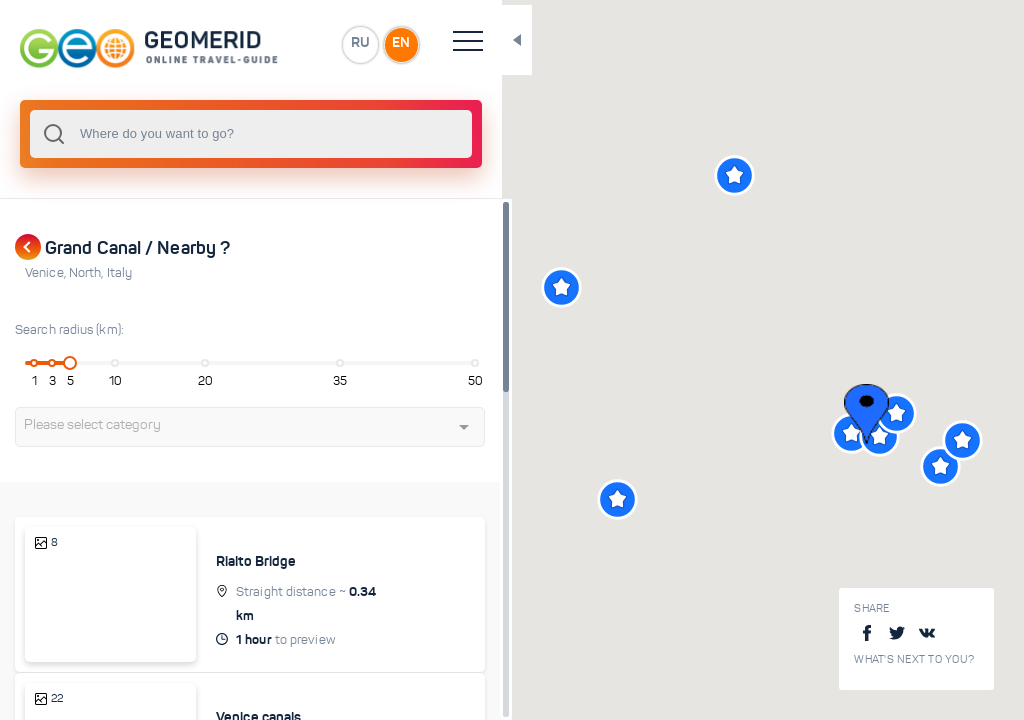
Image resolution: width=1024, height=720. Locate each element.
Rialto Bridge (270, 561)
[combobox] (270, 134)
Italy (120, 273)
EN (439, 44)
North (88, 273)
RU (396, 44)
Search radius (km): (69, 330)
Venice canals (272, 694)
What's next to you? (914, 659)
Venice (47, 273)
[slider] (74, 363)
